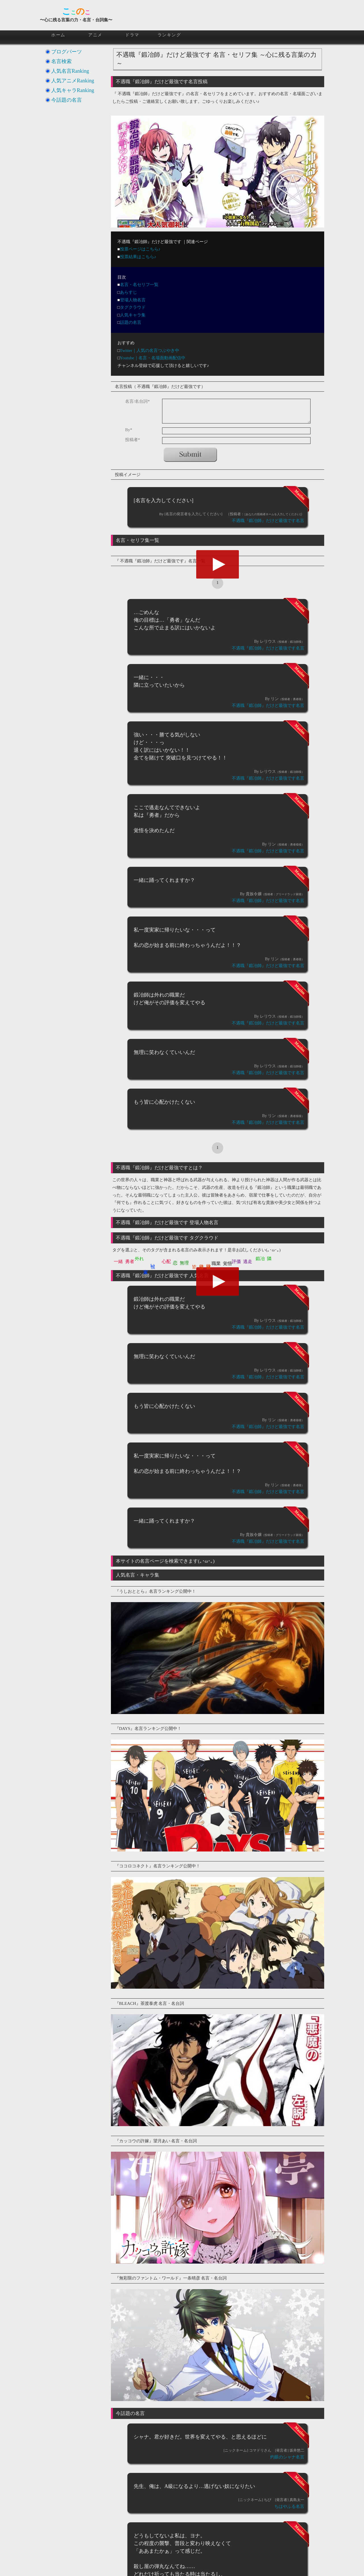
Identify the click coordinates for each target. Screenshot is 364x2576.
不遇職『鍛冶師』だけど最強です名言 (268, 520)
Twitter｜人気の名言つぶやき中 (149, 350)
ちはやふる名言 (289, 2506)
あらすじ (128, 292)
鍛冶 (260, 1258)
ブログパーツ (66, 52)
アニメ (95, 35)
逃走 (247, 1261)
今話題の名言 (66, 100)
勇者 (129, 1261)
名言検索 (61, 61)
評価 (236, 1261)
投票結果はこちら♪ (138, 256)
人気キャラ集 (133, 315)
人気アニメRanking (72, 80)
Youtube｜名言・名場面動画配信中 (152, 358)
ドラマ (132, 35)
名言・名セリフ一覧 (139, 284)
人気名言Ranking (70, 71)
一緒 (118, 1261)
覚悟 (227, 1263)
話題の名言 (130, 322)
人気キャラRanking (72, 90)
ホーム (58, 35)
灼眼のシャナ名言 (287, 2457)
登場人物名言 (133, 300)
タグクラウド (133, 307)
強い (153, 1263)
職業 (216, 1263)
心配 (166, 1261)
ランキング (169, 35)
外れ (139, 1258)
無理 (184, 1262)
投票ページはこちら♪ (140, 249)
